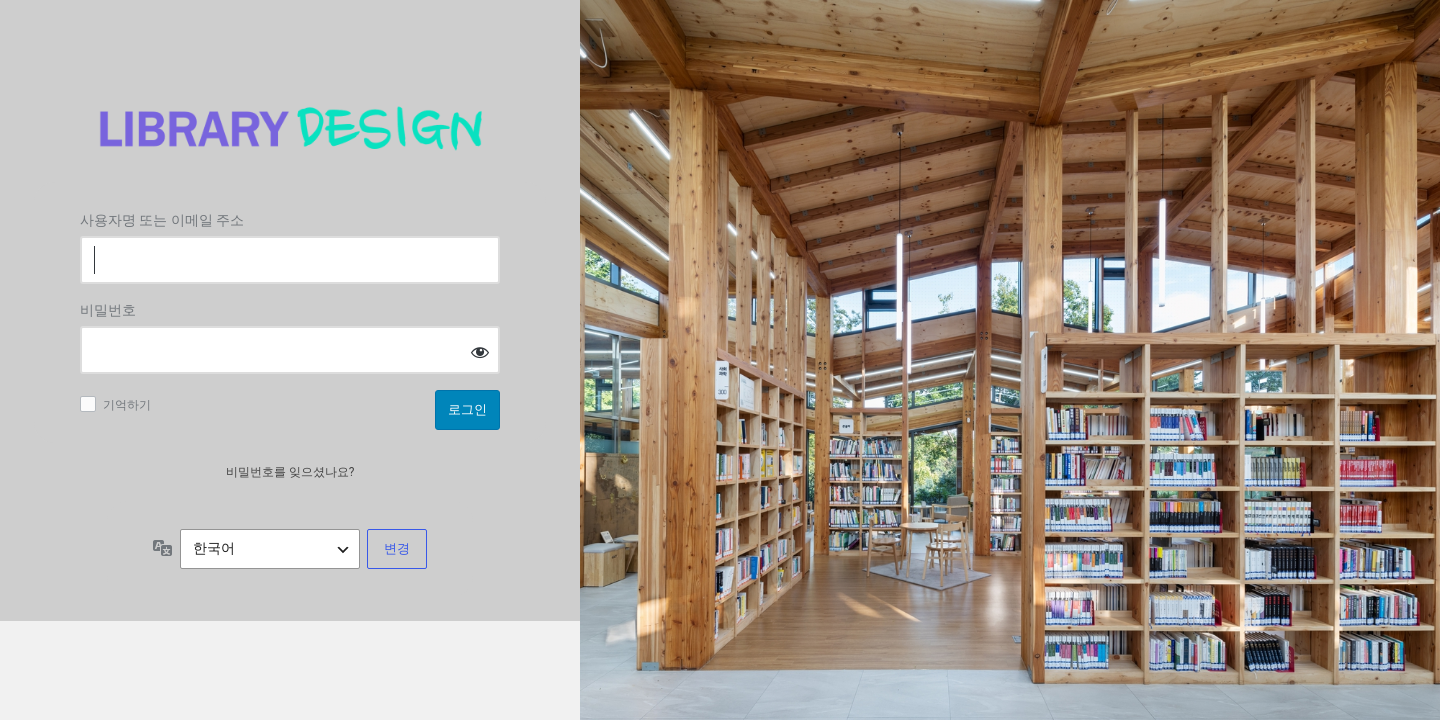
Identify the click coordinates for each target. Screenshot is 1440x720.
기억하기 (127, 405)
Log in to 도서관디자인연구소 (290, 128)
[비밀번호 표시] (480, 351)
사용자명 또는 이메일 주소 (162, 220)
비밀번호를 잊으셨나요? (290, 472)
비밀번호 (108, 310)
